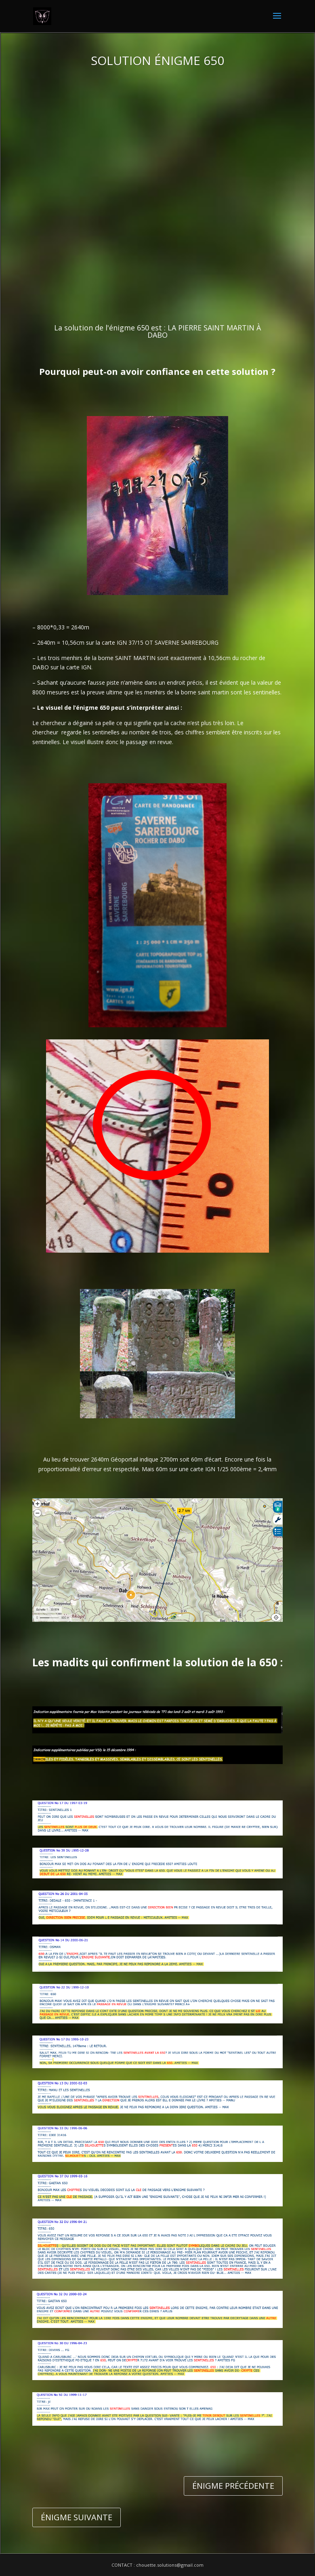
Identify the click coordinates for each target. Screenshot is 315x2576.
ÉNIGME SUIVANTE (76, 2517)
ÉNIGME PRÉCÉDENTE (233, 2485)
